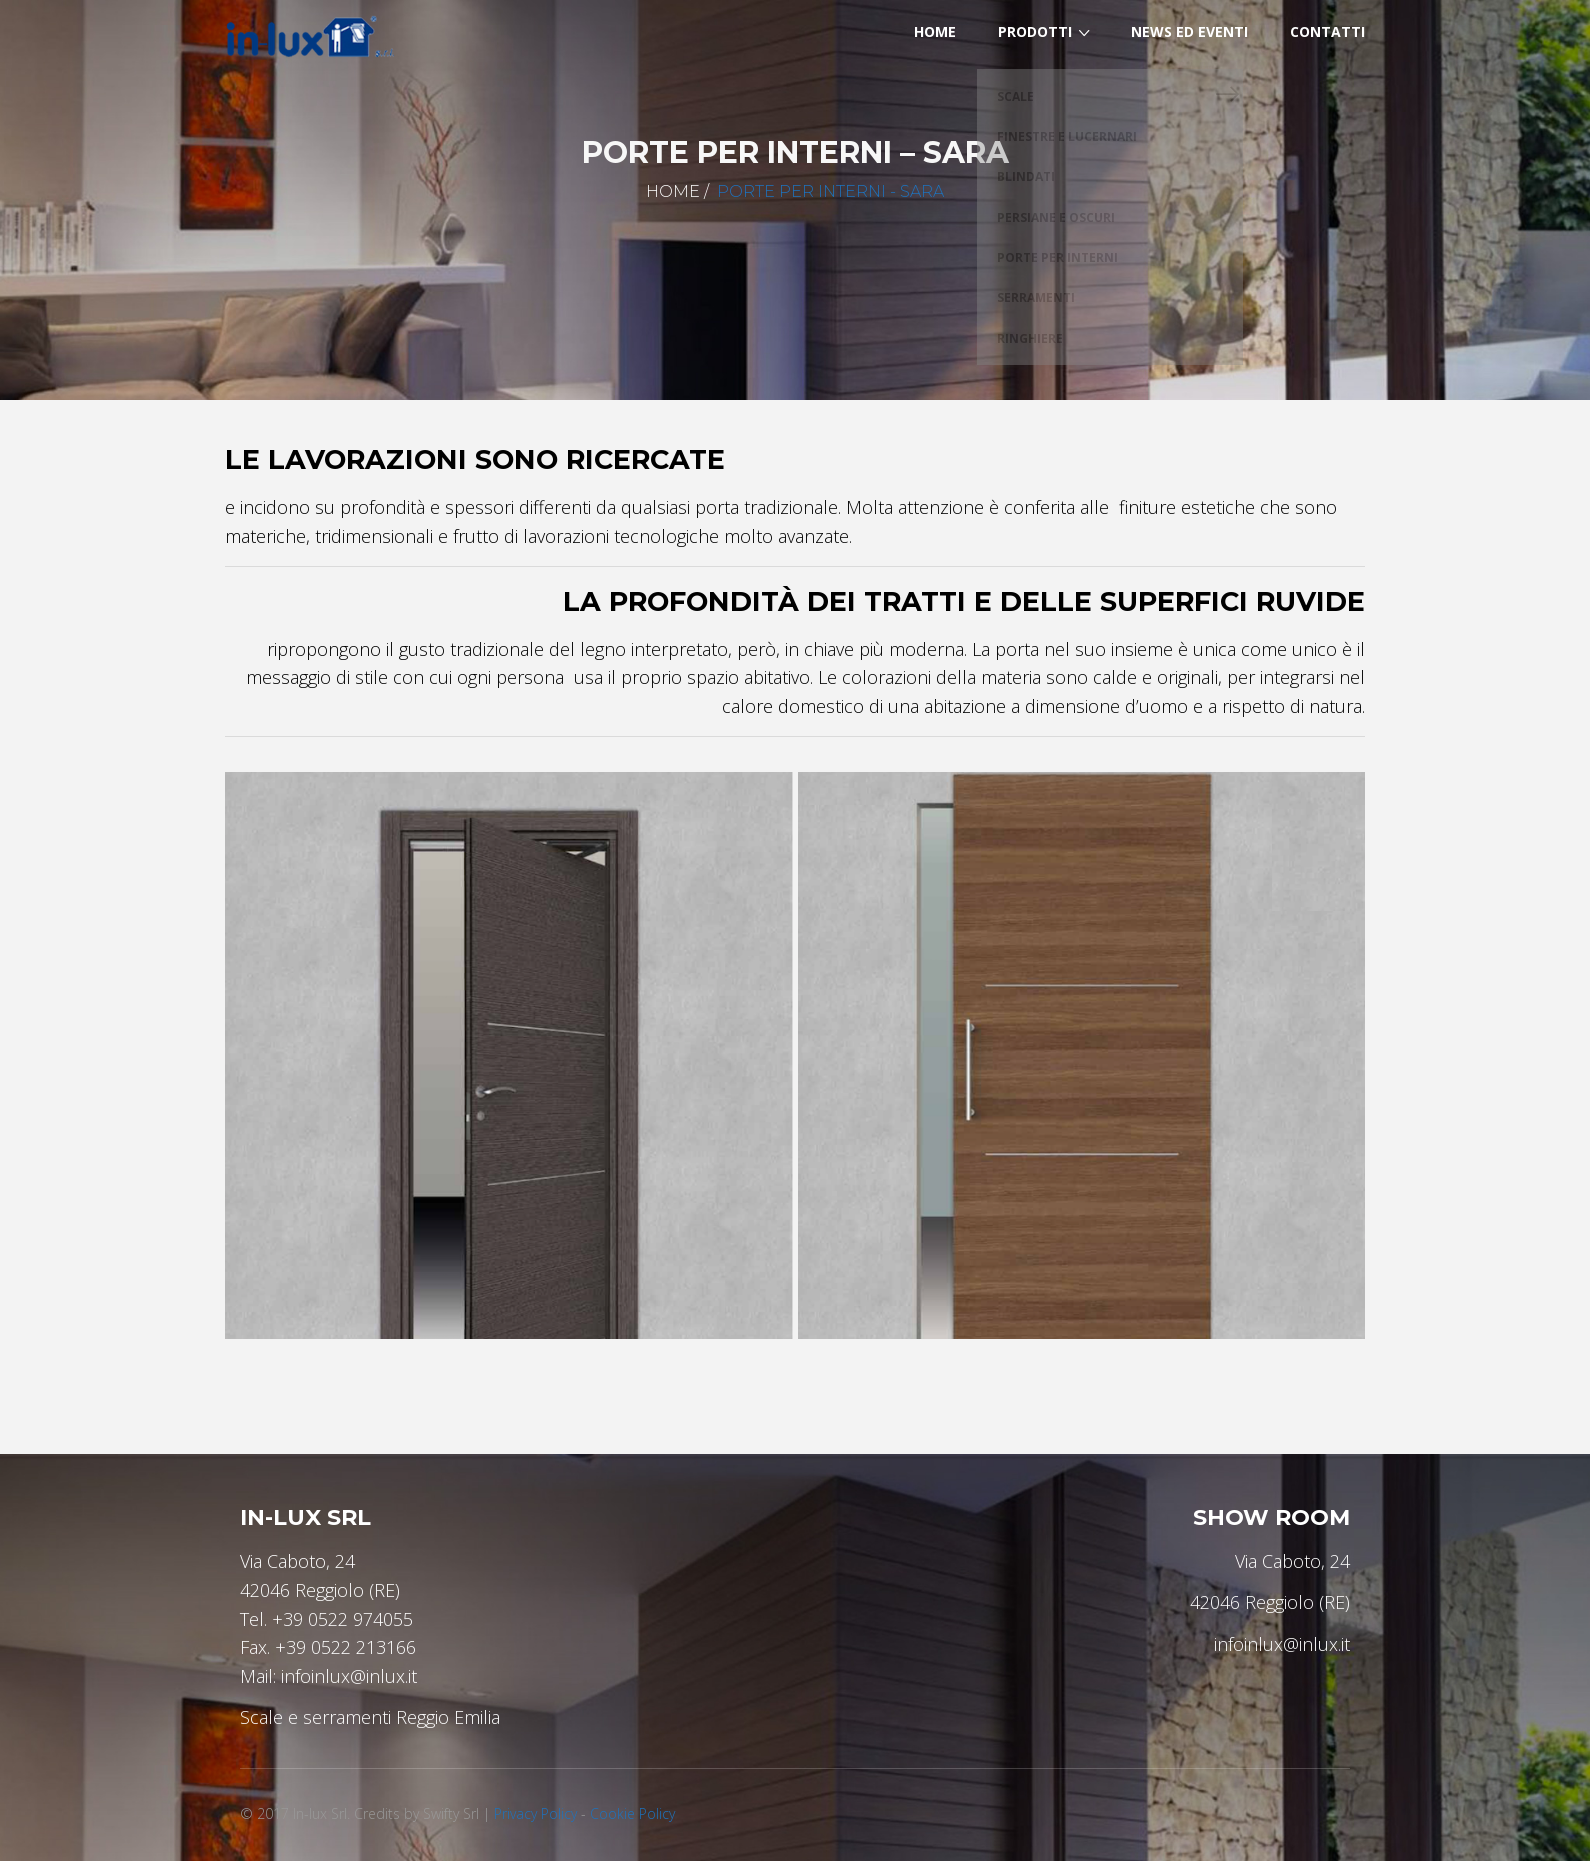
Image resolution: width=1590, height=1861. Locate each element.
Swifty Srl (451, 1813)
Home (673, 191)
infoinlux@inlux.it (349, 1676)
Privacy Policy (535, 1813)
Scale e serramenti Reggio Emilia (370, 1717)
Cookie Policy (632, 1813)
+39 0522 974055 (342, 1619)
